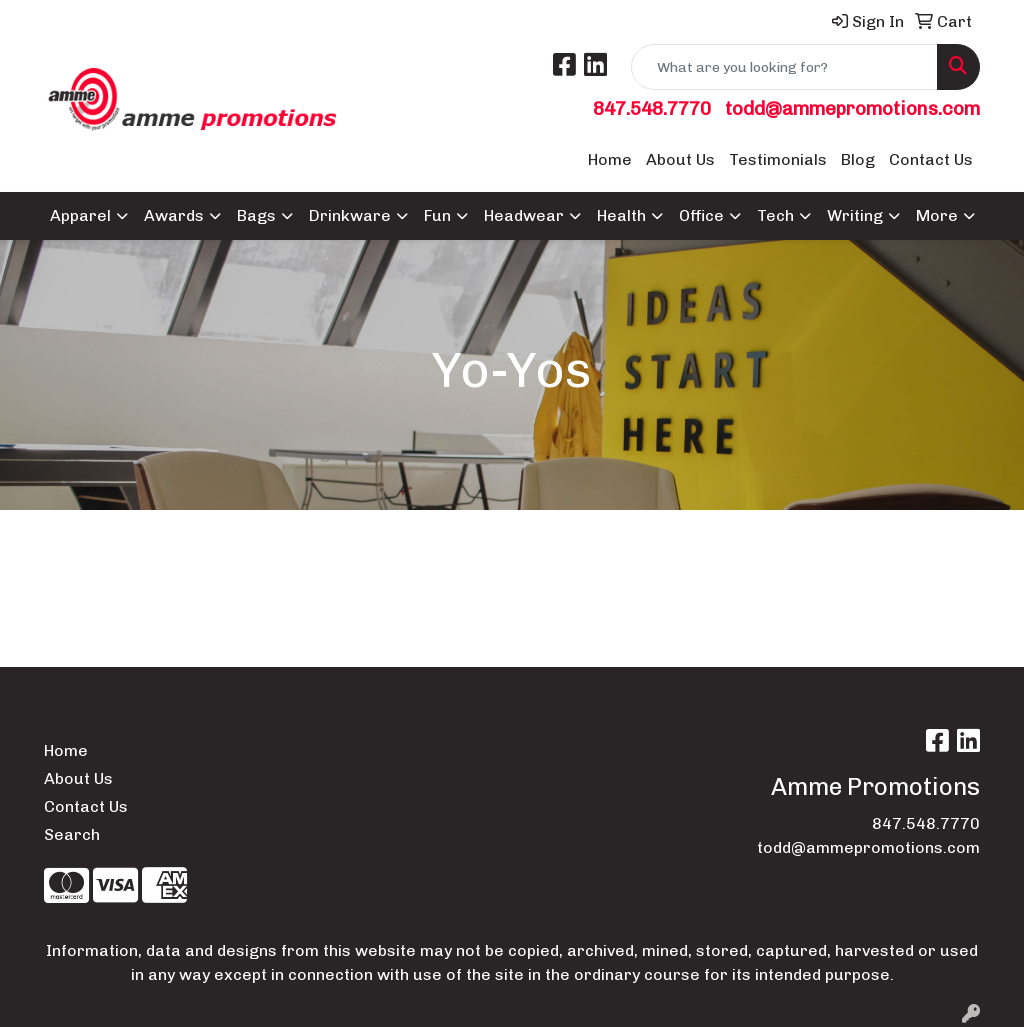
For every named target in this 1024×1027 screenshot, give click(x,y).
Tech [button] (775, 215)
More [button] (937, 215)
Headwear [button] (524, 215)
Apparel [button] (80, 215)
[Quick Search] (784, 67)
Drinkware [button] (350, 215)
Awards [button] (174, 215)
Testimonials (778, 159)
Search (72, 834)
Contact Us (931, 159)
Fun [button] (437, 215)
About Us (680, 159)
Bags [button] (256, 215)
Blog (858, 159)
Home (610, 159)
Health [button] (621, 215)
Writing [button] (855, 215)
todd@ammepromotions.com (852, 108)
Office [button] (701, 215)
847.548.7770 (652, 108)
